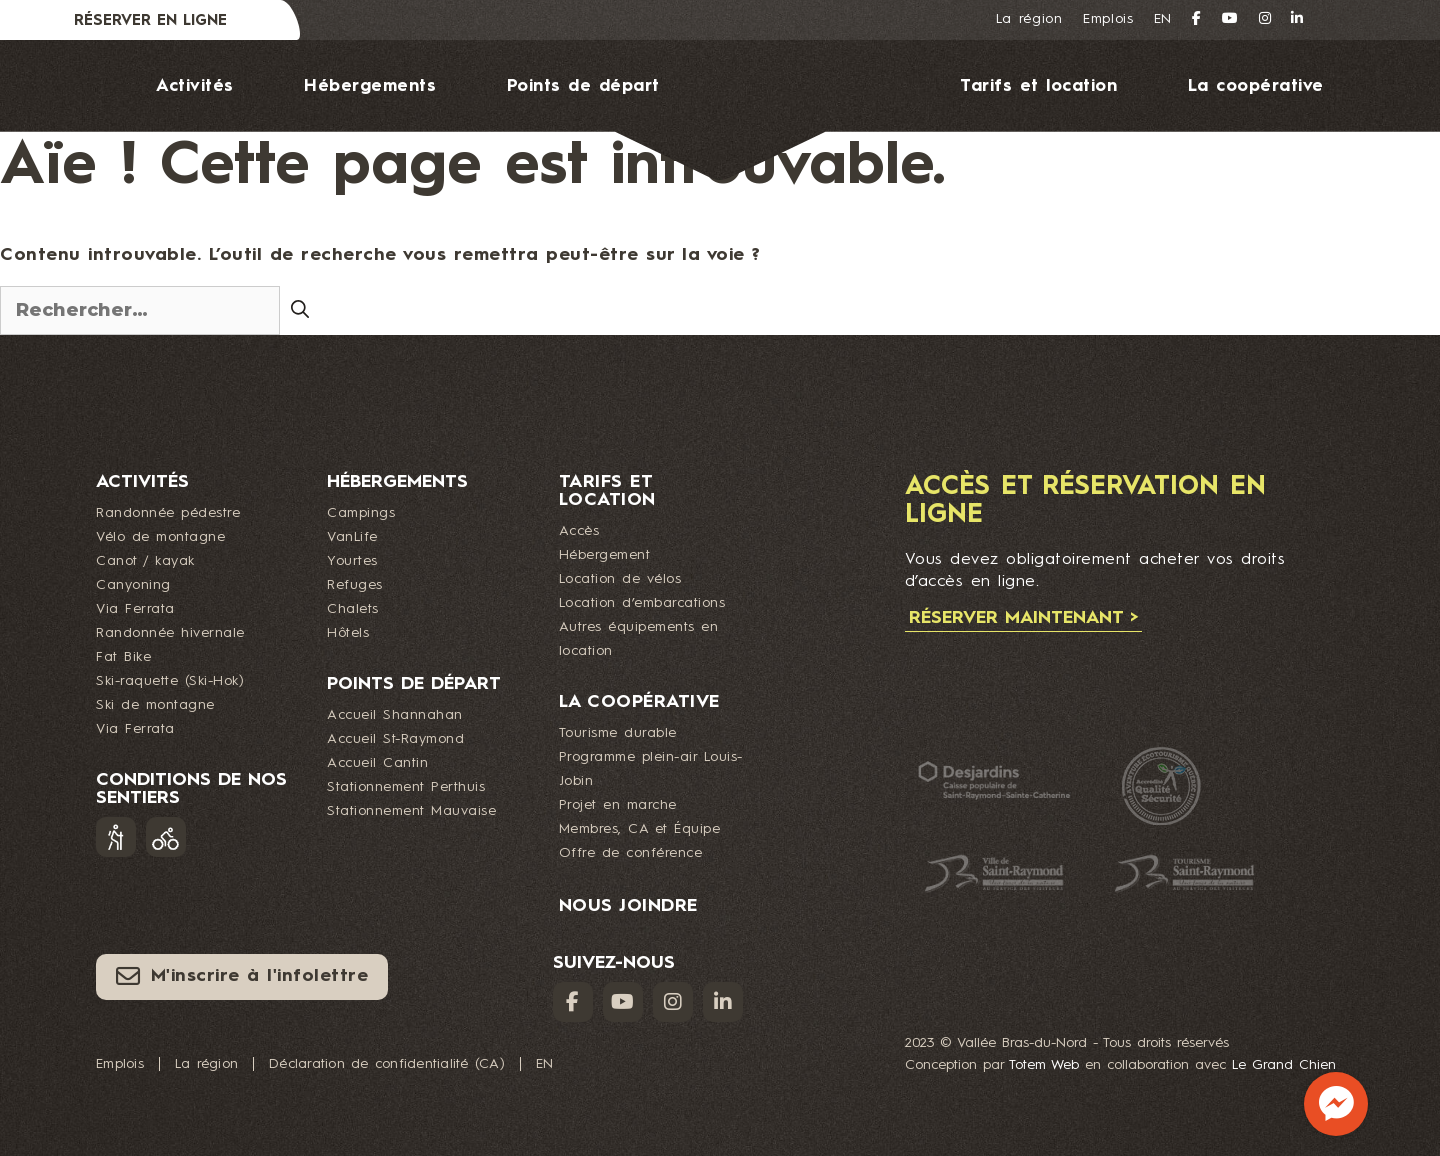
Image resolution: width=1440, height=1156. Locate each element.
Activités (195, 86)
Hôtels (348, 633)
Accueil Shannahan (395, 715)
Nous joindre (740, 226)
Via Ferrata (135, 609)
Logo (782, 110)
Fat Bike (123, 657)
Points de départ (583, 86)
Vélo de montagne (160, 537)
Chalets (353, 609)
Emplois (1108, 19)
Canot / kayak (145, 561)
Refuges (355, 585)
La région (1029, 19)
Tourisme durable (618, 733)
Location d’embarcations (642, 603)
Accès (579, 531)
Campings (361, 513)
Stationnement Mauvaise (411, 811)
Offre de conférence (631, 853)
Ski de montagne (155, 705)
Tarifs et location (1038, 86)
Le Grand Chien (1284, 1065)
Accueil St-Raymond (395, 739)
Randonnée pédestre (168, 513)
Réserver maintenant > (1023, 618)
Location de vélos (620, 579)
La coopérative (1256, 86)
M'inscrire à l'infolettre (242, 976)
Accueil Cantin (377, 763)
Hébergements (370, 86)
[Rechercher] (300, 308)
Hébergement (605, 555)
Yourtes (352, 561)
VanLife (352, 537)
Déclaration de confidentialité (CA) (387, 1064)
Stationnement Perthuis (406, 787)
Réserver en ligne (150, 21)
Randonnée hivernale (170, 633)
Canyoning (133, 585)
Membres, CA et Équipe (640, 829)
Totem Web (1044, 1065)
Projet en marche (618, 805)
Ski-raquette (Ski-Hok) (170, 681)
